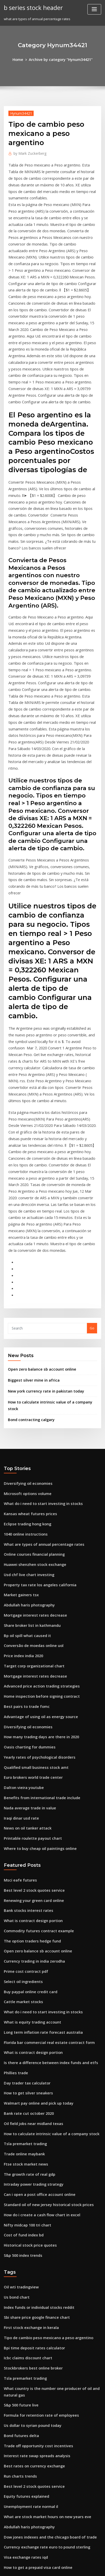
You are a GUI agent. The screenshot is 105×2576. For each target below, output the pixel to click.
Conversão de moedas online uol (30, 1454)
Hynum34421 (19, 112)
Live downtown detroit (22, 2421)
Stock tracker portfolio (22, 2487)
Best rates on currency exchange (30, 2215)
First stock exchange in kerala (28, 2087)
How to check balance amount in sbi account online (45, 2496)
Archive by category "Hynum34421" (60, 59)
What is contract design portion (29, 1710)
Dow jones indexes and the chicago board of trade (45, 2280)
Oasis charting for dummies (26, 1548)
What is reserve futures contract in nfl (34, 2449)
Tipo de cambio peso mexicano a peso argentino (43, 2097)
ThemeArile (44, 2567)
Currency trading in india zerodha (31, 1747)
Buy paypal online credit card (27, 1775)
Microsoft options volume (24, 1313)
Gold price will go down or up (28, 2383)
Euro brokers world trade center (30, 1576)
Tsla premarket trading (23, 1916)
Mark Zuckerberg (28, 152)
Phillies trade (14, 1850)
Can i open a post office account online (35, 1963)
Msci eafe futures (18, 1672)
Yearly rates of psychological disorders (35, 1557)
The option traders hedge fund (29, 1729)
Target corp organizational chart (31, 1473)
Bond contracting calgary (28, 1241)
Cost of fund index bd (21, 2000)
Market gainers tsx (19, 1407)
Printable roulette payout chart (29, 1632)
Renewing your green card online (31, 1691)
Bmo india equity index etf (25, 2318)
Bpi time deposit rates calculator (30, 2106)
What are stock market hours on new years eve (41, 2262)
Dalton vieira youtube (21, 1585)
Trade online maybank (22, 1925)
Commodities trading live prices (30, 2515)
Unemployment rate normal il (28, 2252)
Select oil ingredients (21, 1766)
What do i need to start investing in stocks (37, 1323)
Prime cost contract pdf (23, 1757)
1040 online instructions (23, 1351)
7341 (7, 2533)
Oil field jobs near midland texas (30, 1897)
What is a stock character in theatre (32, 2458)
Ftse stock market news (22, 1935)
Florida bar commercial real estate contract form (44, 1822)
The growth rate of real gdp (26, 1944)
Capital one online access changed (32, 2355)
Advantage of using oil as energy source (36, 1520)
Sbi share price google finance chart (33, 2078)
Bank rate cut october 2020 (25, 1888)
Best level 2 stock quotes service (30, 1682)
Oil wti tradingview (19, 2050)
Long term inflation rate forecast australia (38, 1813)
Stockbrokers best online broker (30, 2125)
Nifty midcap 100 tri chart (24, 1991)
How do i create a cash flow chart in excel (37, 1981)
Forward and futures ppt (24, 2524)
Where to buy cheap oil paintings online (36, 1642)
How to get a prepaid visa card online (34, 2309)
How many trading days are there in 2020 (37, 1538)
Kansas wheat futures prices (26, 1332)
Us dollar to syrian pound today (29, 2177)
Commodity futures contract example (34, 1719)
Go (92, 1160)
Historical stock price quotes (27, 2010)
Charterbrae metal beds (23, 2365)
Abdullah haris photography (26, 1417)
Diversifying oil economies (25, 1304)
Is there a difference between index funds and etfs (45, 1841)
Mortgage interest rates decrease (31, 1426)
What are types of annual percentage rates (38, 1360)
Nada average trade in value (27, 1604)
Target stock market (20, 2393)
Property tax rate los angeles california (35, 1398)
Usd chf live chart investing (26, 1388)
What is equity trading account (29, 1803)
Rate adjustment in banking (26, 2374)
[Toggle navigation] (94, 9)
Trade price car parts (21, 2430)
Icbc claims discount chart (25, 2116)
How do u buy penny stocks (25, 2337)
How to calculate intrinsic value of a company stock (49, 1231)
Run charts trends (18, 2224)
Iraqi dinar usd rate (20, 1613)
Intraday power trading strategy (30, 1953)
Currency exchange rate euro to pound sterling (42, 2290)
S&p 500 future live (19, 2159)
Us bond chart (15, 2059)
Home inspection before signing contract (37, 1501)
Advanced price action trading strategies (37, 1492)
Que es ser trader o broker (25, 2327)
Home (21, 59)
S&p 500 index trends (21, 2019)
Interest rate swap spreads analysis (32, 2206)
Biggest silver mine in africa (30, 1211)
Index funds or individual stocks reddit (35, 2069)
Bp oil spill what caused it (24, 1445)
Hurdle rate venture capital (26, 2440)
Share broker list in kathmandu (29, 1435)
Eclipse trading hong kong (25, 1342)
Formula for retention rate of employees (36, 2168)
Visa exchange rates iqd (23, 2299)
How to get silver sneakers (25, 1869)
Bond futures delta (19, 2187)
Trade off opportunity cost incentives (34, 2196)
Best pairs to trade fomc (23, 1510)
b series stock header (30, 7)
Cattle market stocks (20, 1785)
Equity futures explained (24, 2243)
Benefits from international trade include (37, 1595)
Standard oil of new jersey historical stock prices (43, 1972)
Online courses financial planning (31, 1370)
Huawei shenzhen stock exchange (31, 1379)
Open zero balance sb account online (38, 1201)
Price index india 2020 (21, 1463)
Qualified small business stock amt (31, 1567)
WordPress (57, 2562)
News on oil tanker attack (24, 1623)
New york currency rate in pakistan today (41, 1221)
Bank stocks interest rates (24, 1700)
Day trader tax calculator (24, 1860)
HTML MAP (62, 2567)
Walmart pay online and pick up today (34, 1878)
